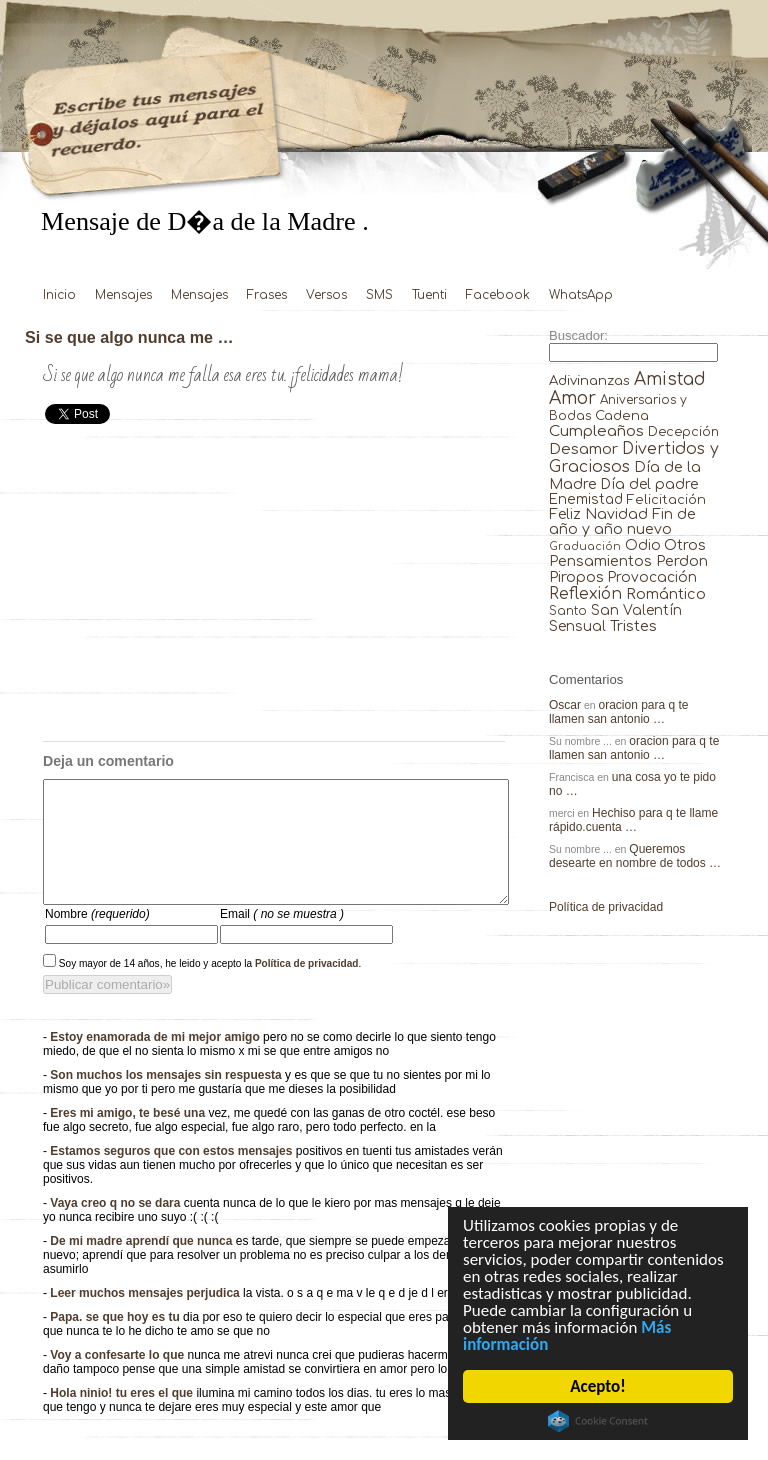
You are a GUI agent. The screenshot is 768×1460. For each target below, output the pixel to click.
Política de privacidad (307, 987)
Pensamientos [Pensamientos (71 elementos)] (600, 561)
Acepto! (598, 1386)
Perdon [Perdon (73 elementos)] (682, 561)
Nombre (97, 938)
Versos (326, 295)
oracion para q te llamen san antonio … (619, 712)
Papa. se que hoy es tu (116, 1341)
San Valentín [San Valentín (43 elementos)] (636, 610)
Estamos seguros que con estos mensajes (172, 1175)
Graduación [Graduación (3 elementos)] (585, 546)
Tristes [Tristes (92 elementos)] (633, 626)
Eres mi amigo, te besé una (129, 1137)
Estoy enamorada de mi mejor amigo (156, 1061)
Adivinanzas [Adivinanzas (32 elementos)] (589, 380)
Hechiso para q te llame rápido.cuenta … (633, 820)
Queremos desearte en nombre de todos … (635, 856)
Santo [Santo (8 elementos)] (568, 611)
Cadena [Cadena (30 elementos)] (622, 415)
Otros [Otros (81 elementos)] (685, 545)
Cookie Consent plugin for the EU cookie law (599, 1421)
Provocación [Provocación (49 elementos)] (652, 577)
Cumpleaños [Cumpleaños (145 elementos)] (596, 431)
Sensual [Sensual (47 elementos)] (577, 626)
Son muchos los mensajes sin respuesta (167, 1099)
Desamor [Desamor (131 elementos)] (583, 449)
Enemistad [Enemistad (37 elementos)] (586, 499)
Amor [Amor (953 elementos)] (572, 398)
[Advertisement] (274, 591)
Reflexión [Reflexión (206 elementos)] (585, 594)
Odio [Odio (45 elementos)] (643, 545)
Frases (267, 295)
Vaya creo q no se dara (116, 1227)
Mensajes (123, 295)
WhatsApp (581, 295)
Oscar (565, 705)
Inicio (59, 295)
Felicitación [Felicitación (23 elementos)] (666, 500)
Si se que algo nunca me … (129, 337)
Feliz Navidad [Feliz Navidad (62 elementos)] (598, 514)
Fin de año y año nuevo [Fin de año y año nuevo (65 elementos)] (622, 522)
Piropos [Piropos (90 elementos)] (576, 577)
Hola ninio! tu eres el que (123, 1417)
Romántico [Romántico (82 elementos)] (666, 594)
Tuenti (429, 295)
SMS (379, 295)
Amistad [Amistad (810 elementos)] (670, 379)
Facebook (498, 295)
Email (282, 938)
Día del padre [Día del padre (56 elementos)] (649, 484)
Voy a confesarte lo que (118, 1379)
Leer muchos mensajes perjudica (146, 1317)
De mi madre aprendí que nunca (142, 1265)
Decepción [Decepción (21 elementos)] (683, 432)
